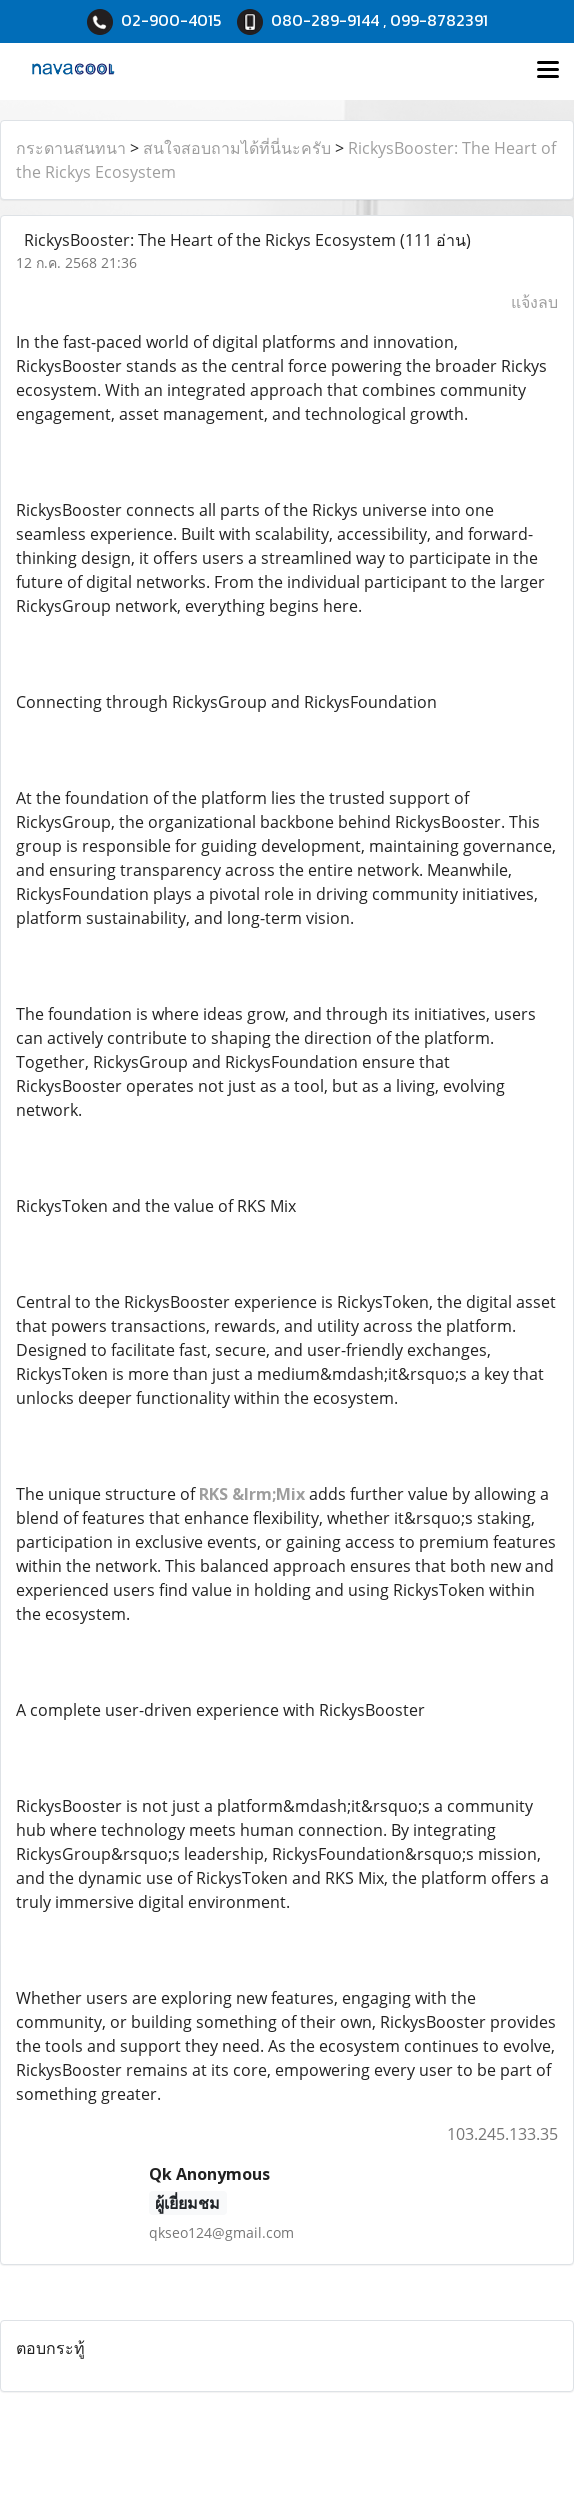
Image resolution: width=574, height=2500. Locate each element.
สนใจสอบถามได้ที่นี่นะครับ (237, 148)
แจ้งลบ (534, 302)
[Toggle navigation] (548, 71)
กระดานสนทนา (71, 148)
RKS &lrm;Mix (252, 1494)
